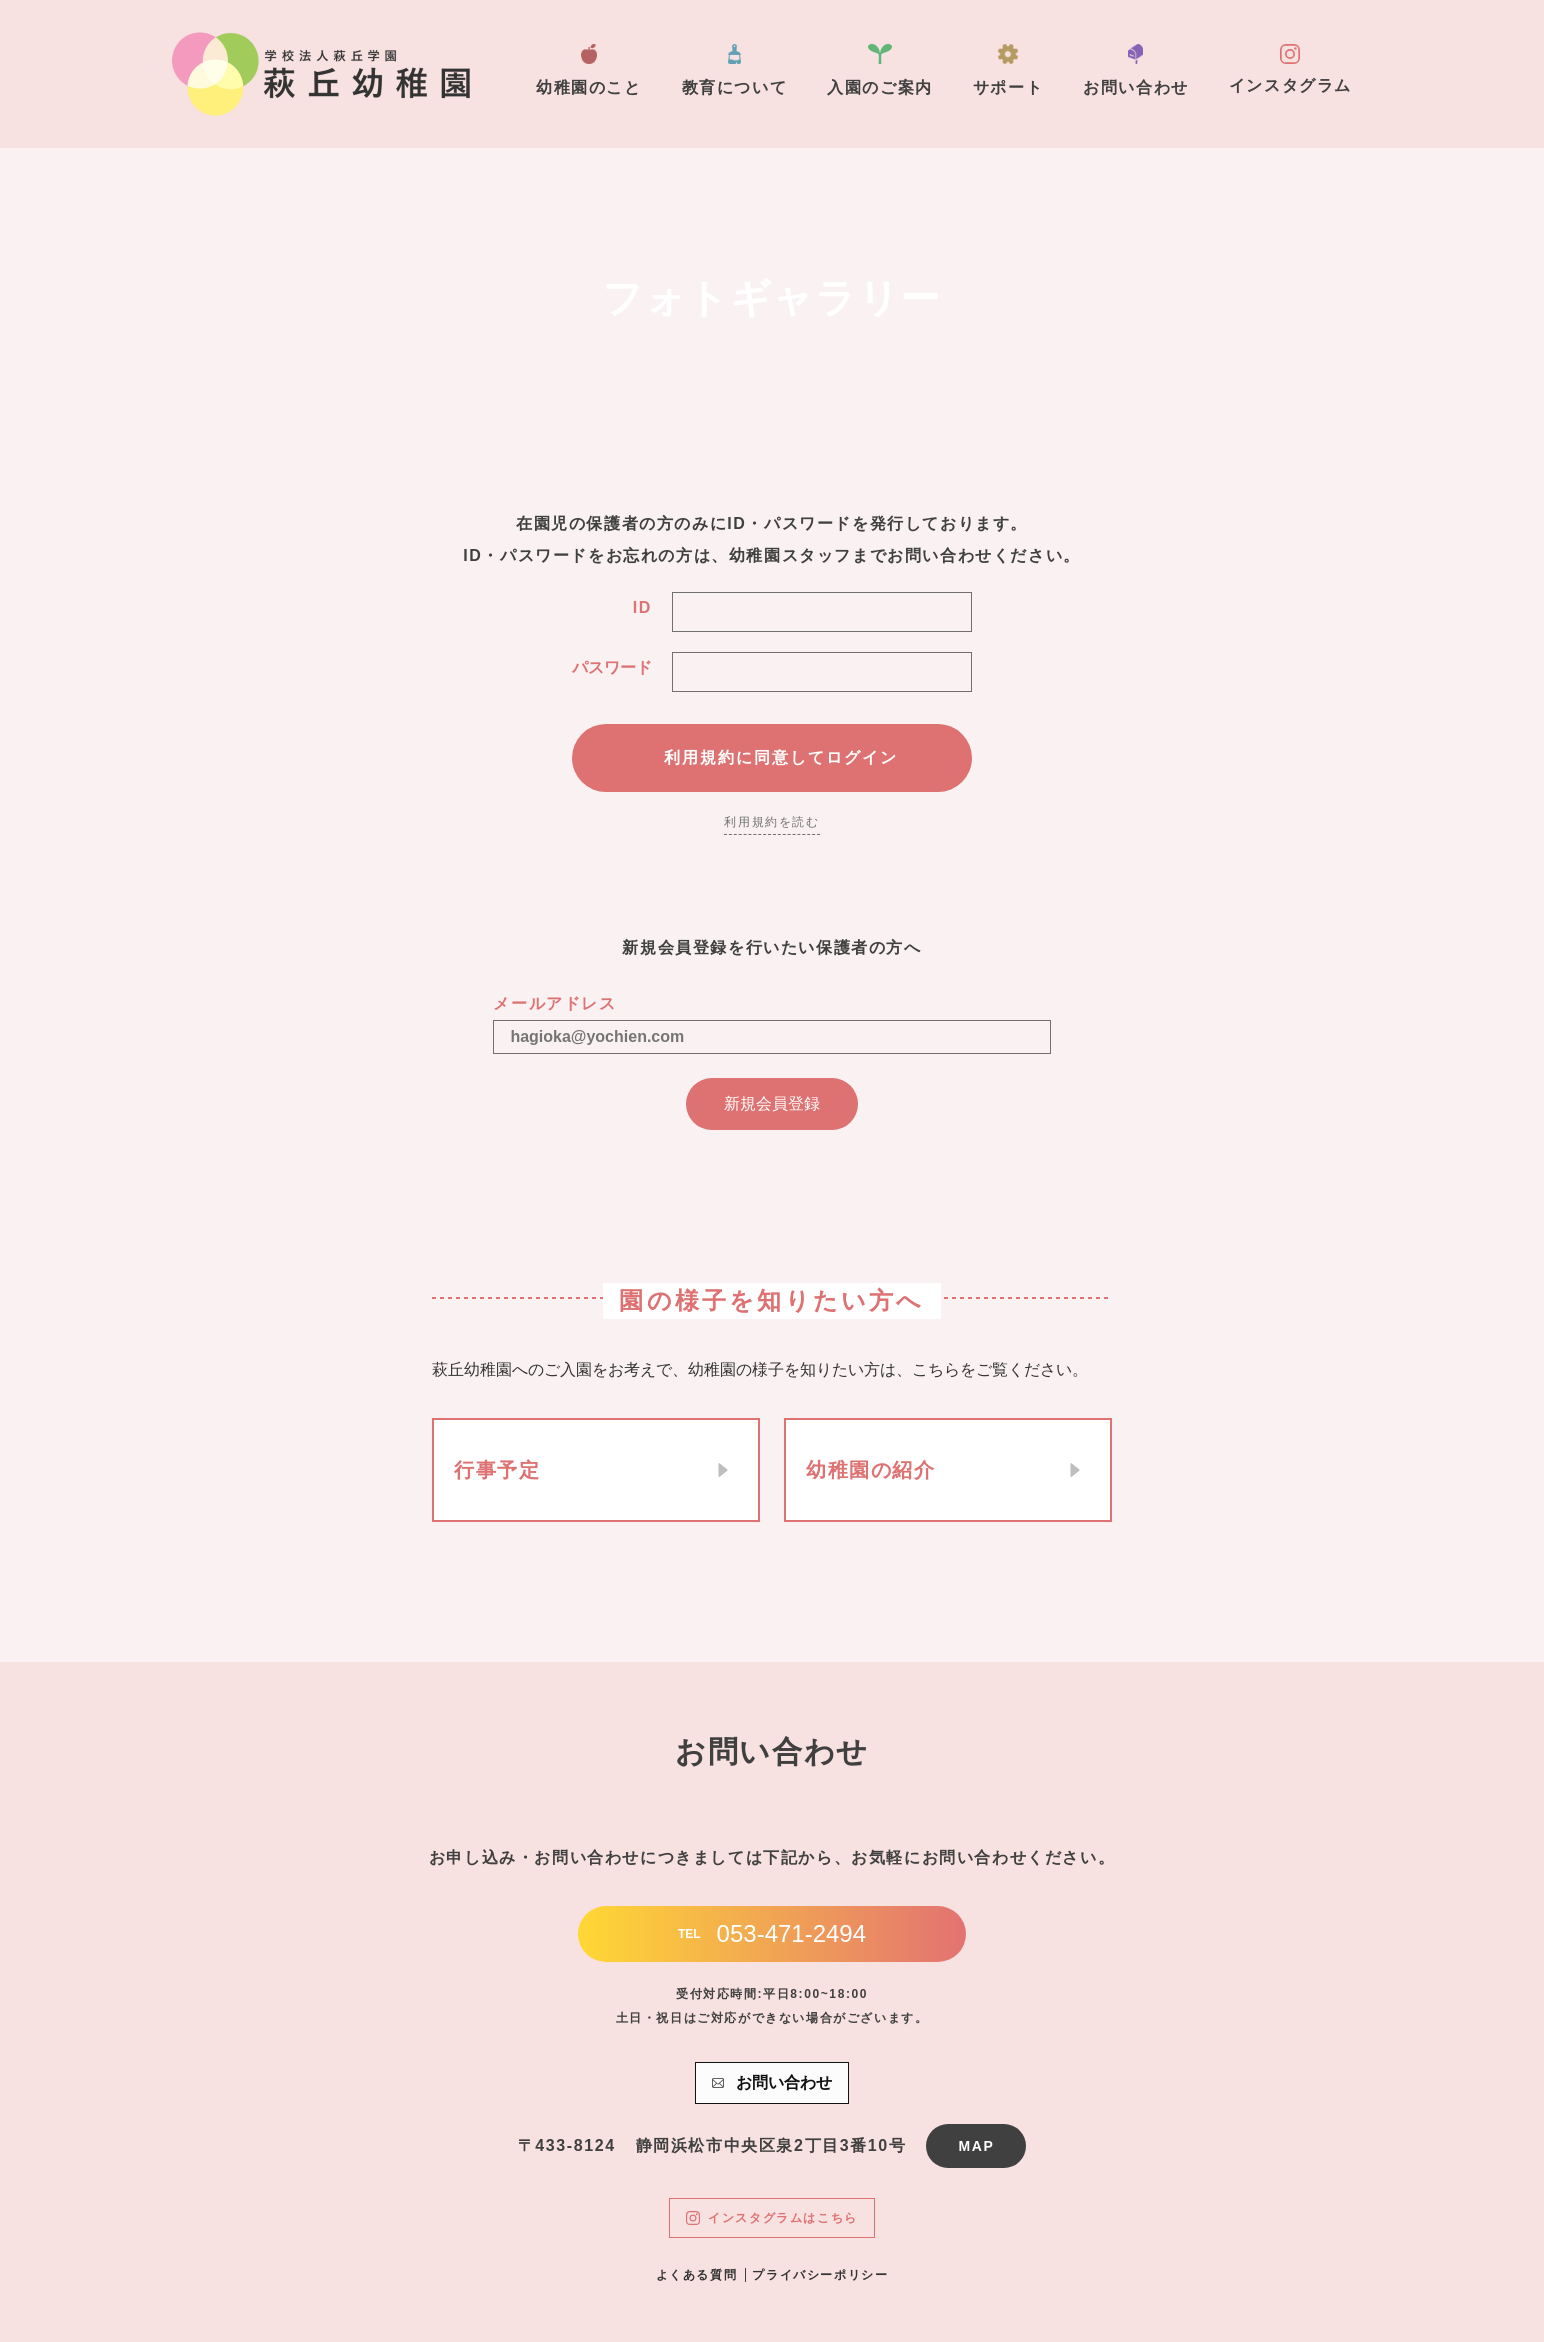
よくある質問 (697, 2275)
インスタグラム (1290, 69)
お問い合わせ (1136, 70)
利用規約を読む (771, 822)
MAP (976, 2146)
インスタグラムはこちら (772, 2218)
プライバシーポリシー (820, 2275)
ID (642, 607)
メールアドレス (554, 1003)
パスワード (612, 667)
